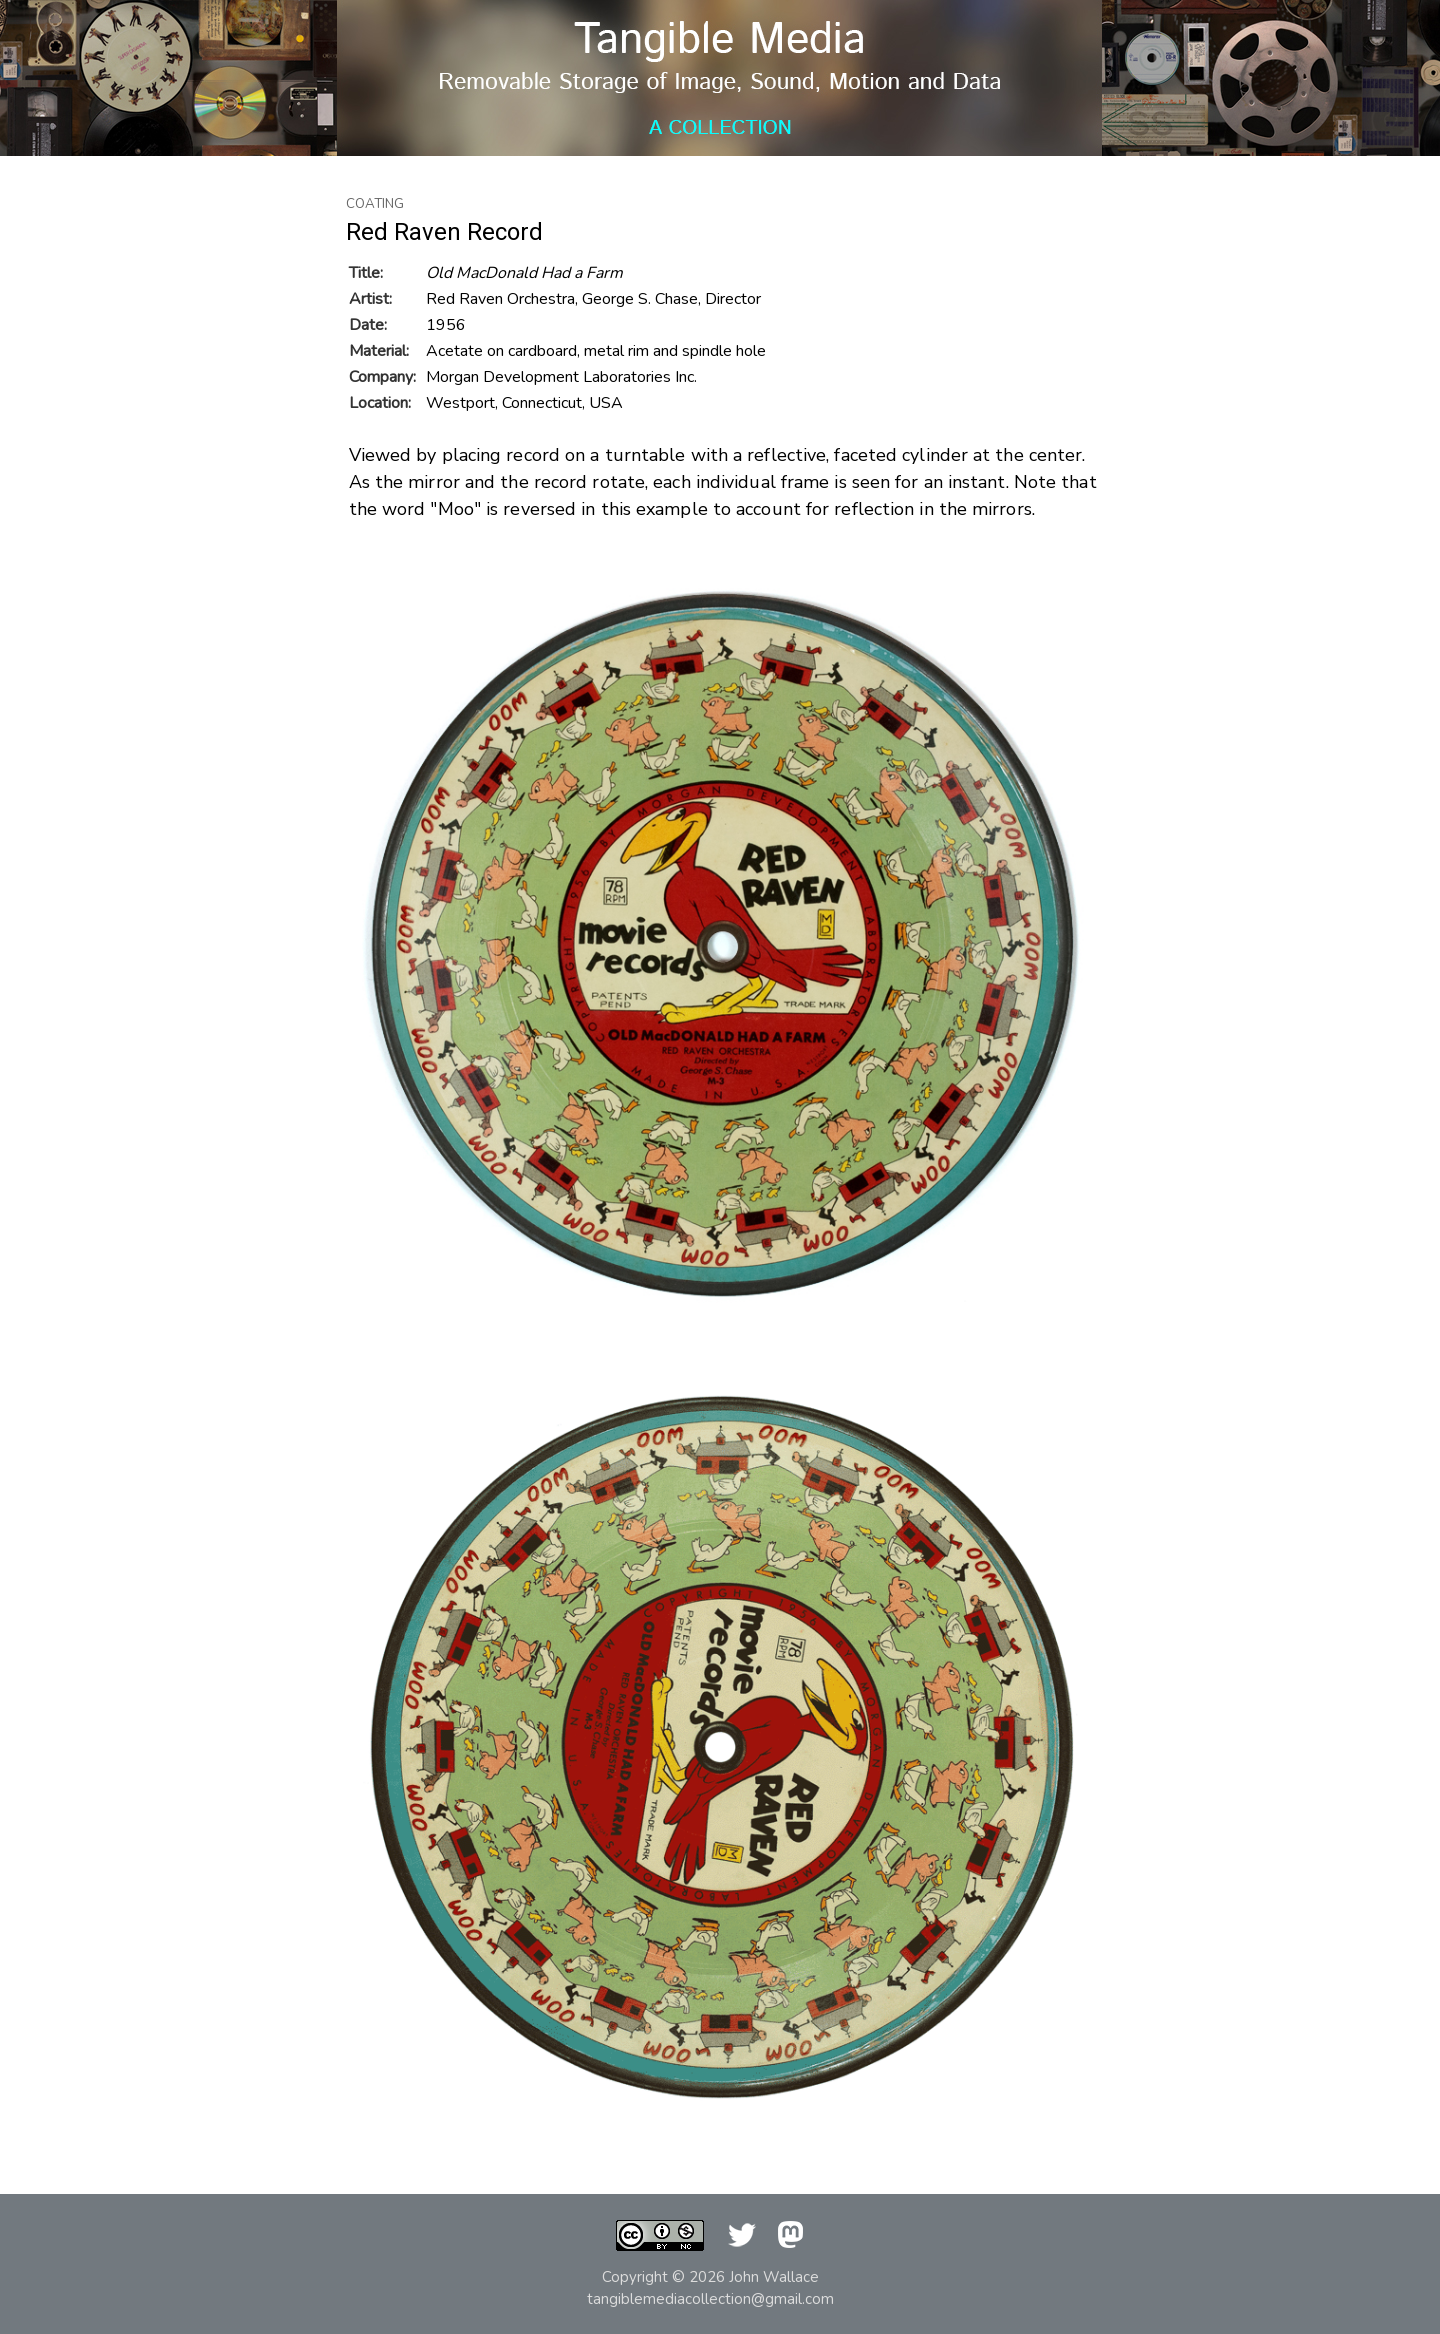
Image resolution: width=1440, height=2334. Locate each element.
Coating (375, 204)
